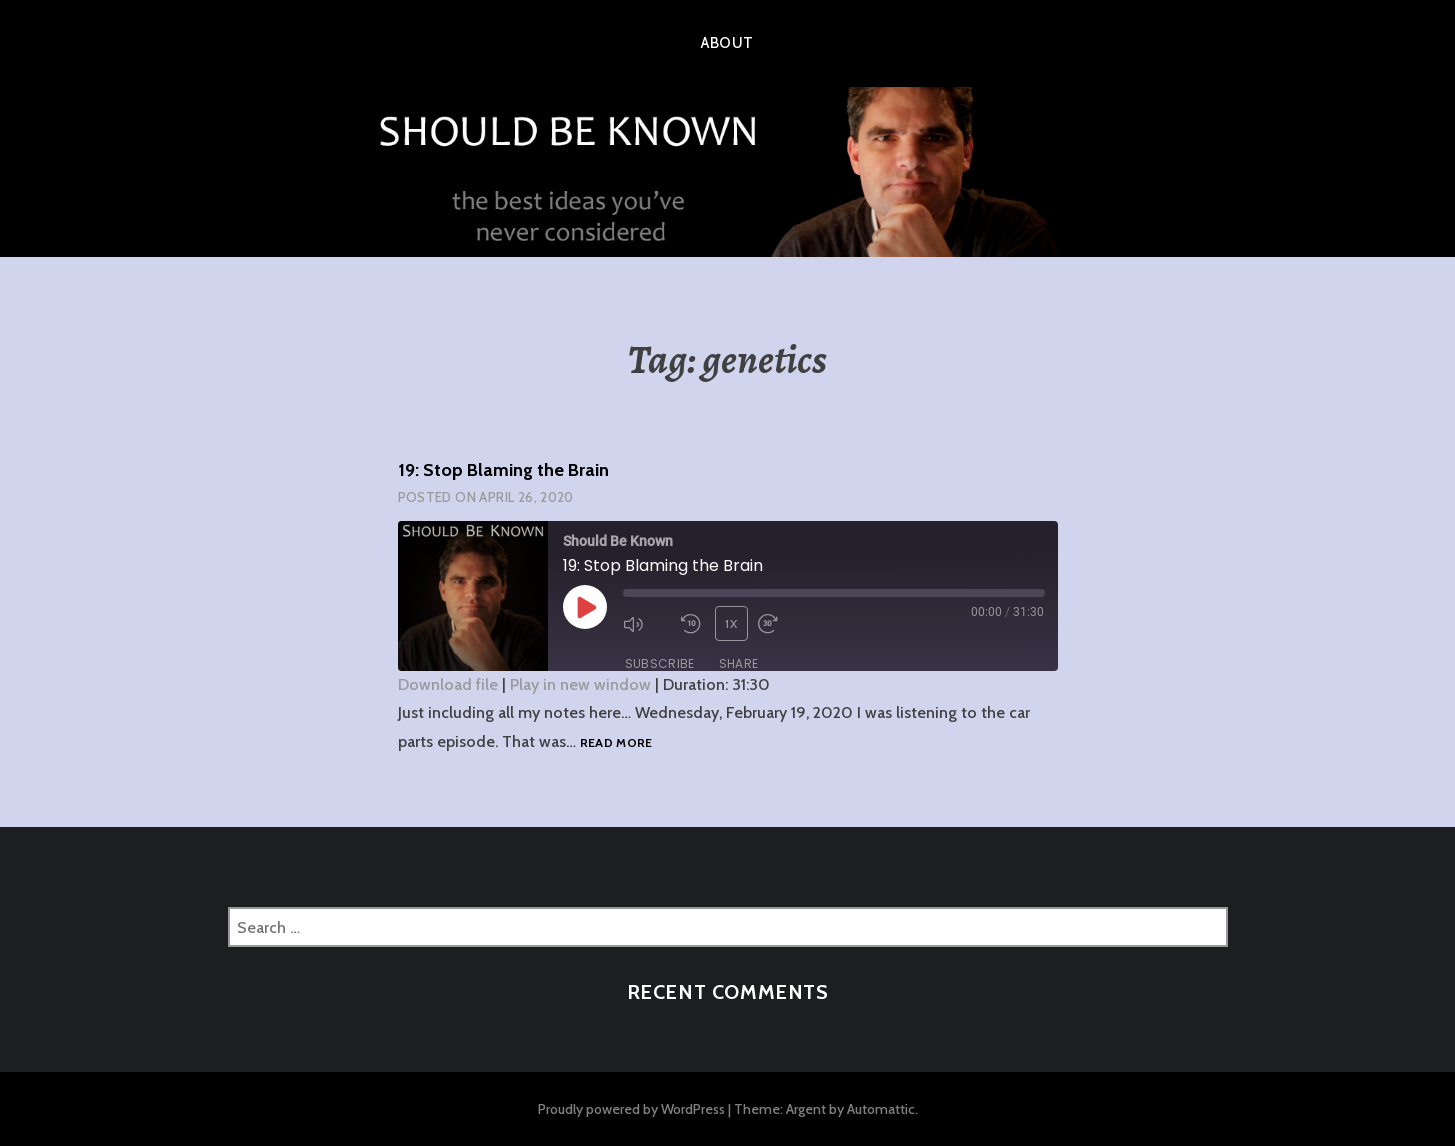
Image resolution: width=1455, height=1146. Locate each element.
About (727, 43)
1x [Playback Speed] (731, 623)
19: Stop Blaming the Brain (503, 470)
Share (739, 663)
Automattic (881, 1109)
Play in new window (580, 684)
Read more (616, 743)
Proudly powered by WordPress (631, 1109)
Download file (448, 684)
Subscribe (660, 663)
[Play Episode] (585, 607)
